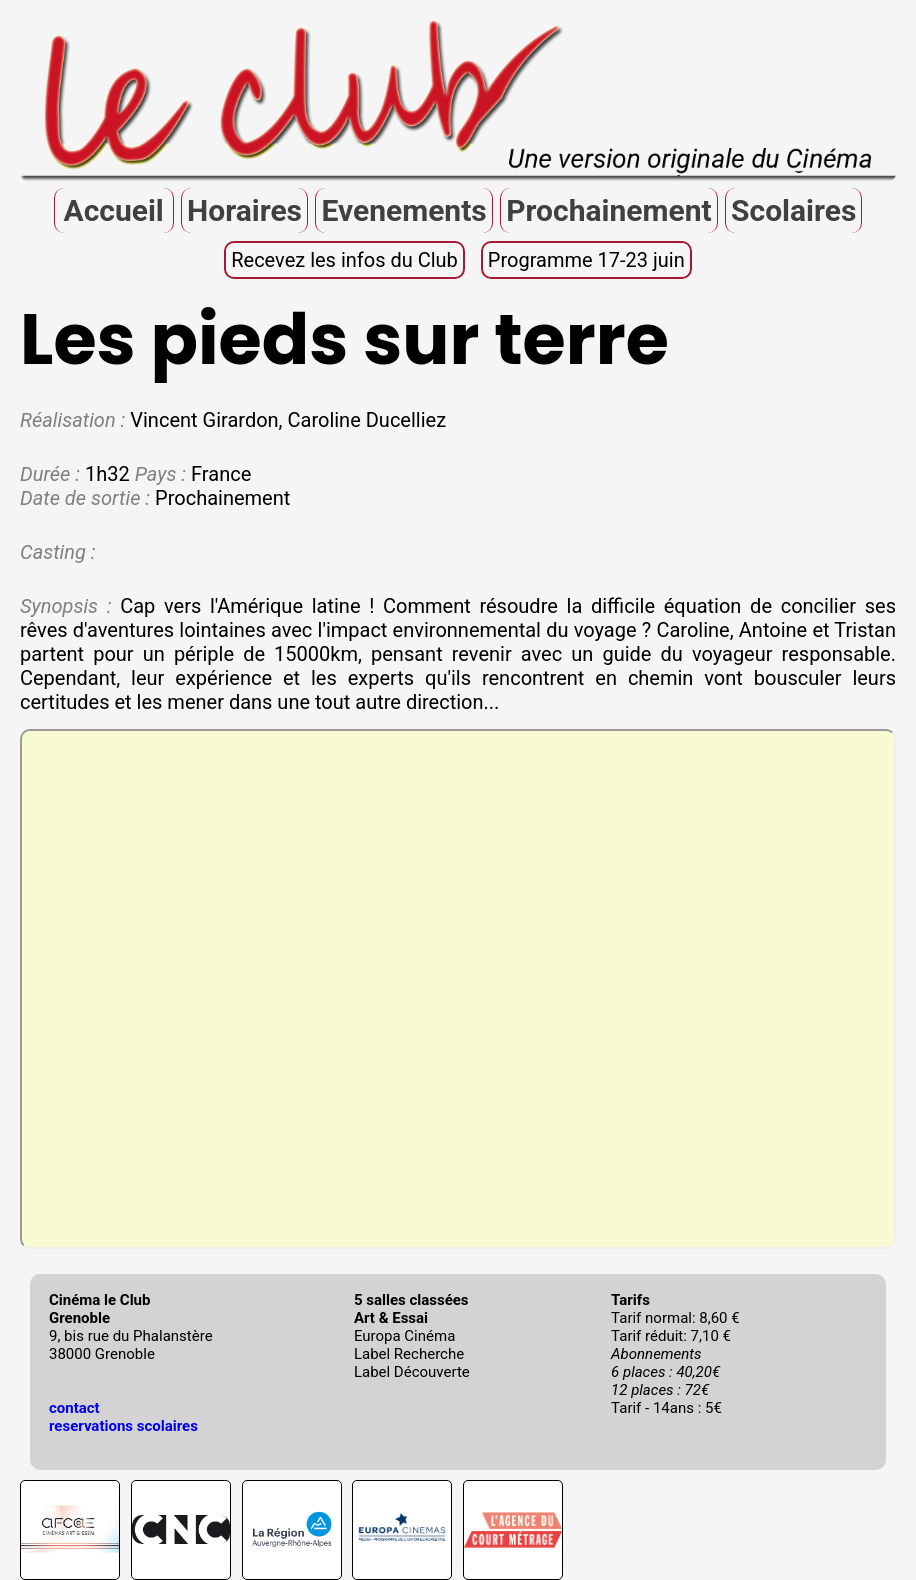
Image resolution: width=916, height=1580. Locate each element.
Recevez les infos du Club (344, 260)
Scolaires (793, 210)
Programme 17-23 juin (586, 260)
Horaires (244, 210)
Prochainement (608, 210)
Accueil (113, 210)
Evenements (403, 210)
